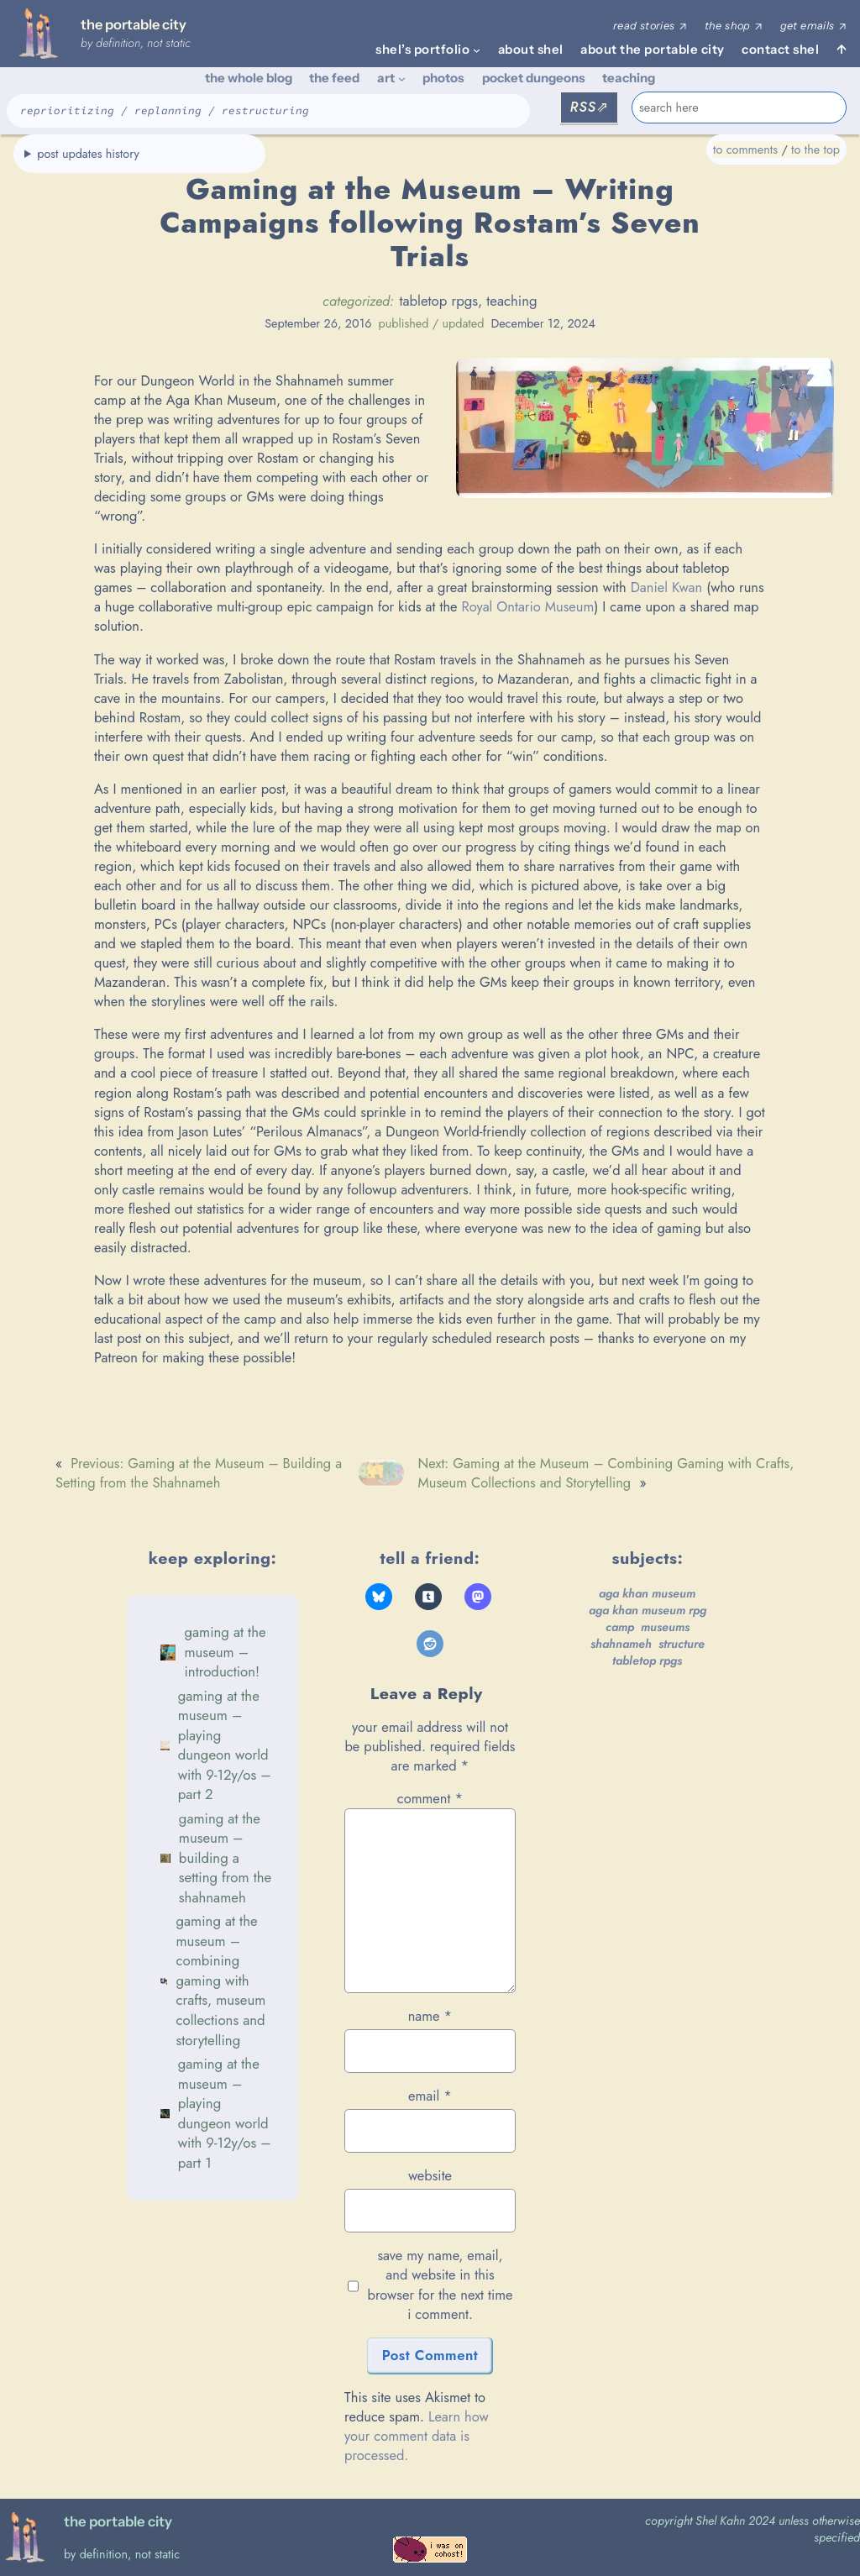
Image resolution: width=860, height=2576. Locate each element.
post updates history (88, 153)
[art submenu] (402, 78)
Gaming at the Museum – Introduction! (224, 1651)
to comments (745, 149)
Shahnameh (621, 1643)
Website (430, 2175)
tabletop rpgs (438, 301)
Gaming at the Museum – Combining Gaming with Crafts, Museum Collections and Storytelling (220, 1980)
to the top (815, 149)
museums (665, 1627)
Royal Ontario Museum (527, 606)
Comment (430, 1798)
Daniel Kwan (667, 587)
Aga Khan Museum (647, 1593)
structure (681, 1643)
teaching (511, 301)
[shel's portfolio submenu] (476, 50)
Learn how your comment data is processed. (416, 2435)
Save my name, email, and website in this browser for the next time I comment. (440, 2284)
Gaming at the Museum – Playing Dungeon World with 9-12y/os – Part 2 (224, 1745)
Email (430, 2096)
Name (430, 2016)
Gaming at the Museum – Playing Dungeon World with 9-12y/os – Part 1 (224, 2113)
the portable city (133, 24)
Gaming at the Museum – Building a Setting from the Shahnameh (225, 1857)
